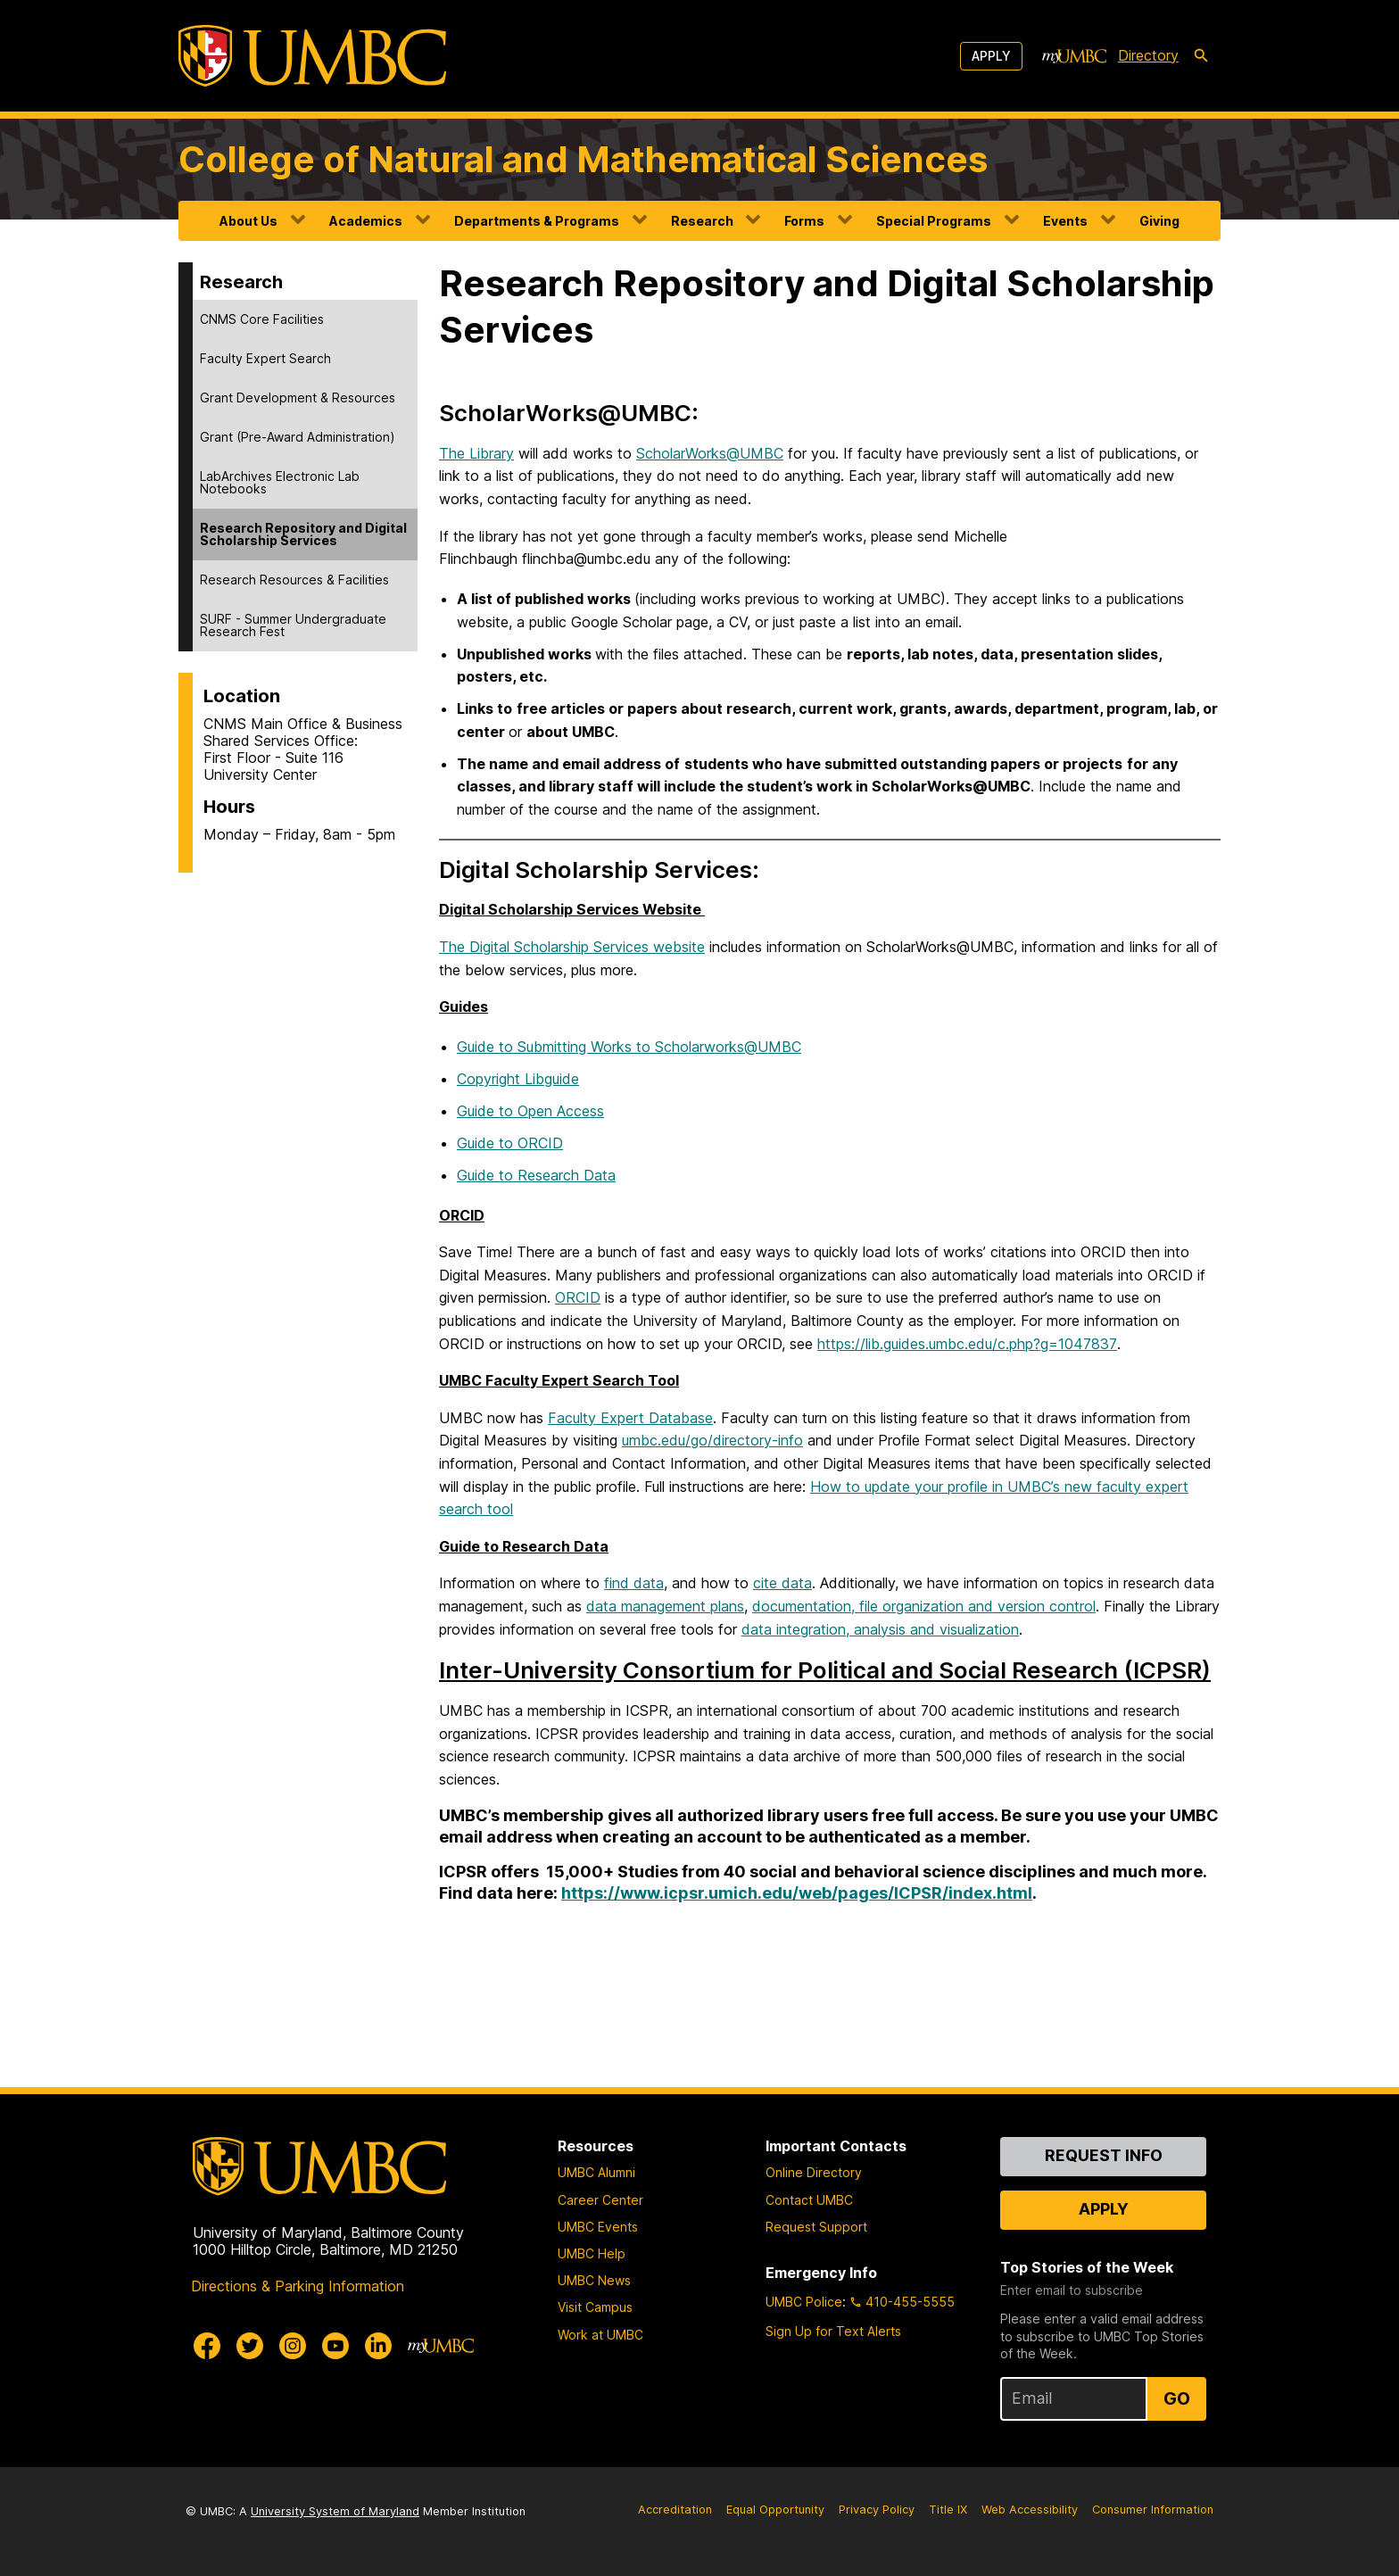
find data (634, 1583)
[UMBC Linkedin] (378, 2345)
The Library (476, 453)
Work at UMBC (600, 2334)
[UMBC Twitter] (249, 2345)
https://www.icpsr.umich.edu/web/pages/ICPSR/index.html (796, 1893)
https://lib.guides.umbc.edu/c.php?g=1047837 (967, 1344)
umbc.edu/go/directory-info (712, 1440)
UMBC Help (591, 2253)
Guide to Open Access (530, 1111)
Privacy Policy (877, 2509)
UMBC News (594, 2280)
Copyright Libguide (518, 1079)
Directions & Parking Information (297, 2286)
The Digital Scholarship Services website (572, 947)
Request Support (816, 2226)
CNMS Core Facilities (262, 319)
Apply (991, 55)
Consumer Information (1152, 2509)
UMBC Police (804, 2301)
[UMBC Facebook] (207, 2345)
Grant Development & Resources (297, 397)
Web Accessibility (1029, 2509)
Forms (804, 220)
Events (1065, 220)
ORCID (577, 1297)
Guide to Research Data (536, 1175)
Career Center (600, 2199)
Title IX (948, 2509)
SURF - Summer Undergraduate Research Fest (293, 625)
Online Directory (814, 2172)
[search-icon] (1201, 56)
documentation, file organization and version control (924, 1606)
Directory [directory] (1148, 55)
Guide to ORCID (510, 1143)
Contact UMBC (809, 2199)
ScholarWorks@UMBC (709, 453)
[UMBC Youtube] (335, 2345)
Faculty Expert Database (630, 1418)
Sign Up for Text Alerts (833, 2331)
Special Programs (933, 220)
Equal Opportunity (775, 2509)
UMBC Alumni (596, 2172)
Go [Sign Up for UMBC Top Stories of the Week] (1176, 2398)
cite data (782, 1583)
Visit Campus (595, 2307)
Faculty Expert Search (265, 358)
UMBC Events (598, 2226)
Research (702, 220)
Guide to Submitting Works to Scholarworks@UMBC (629, 1047)
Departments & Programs (536, 220)
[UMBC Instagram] (292, 2345)
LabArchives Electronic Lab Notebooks (280, 482)
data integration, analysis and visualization (880, 1629)
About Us (248, 220)
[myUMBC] (1074, 56)
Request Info (1104, 2155)
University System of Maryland (335, 2511)
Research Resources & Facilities (294, 579)
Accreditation (675, 2509)
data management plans (665, 1606)
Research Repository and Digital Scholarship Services (303, 534)
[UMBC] (312, 55)
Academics (365, 220)
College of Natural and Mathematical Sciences (583, 159)
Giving (1159, 220)
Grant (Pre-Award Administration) (297, 436)
